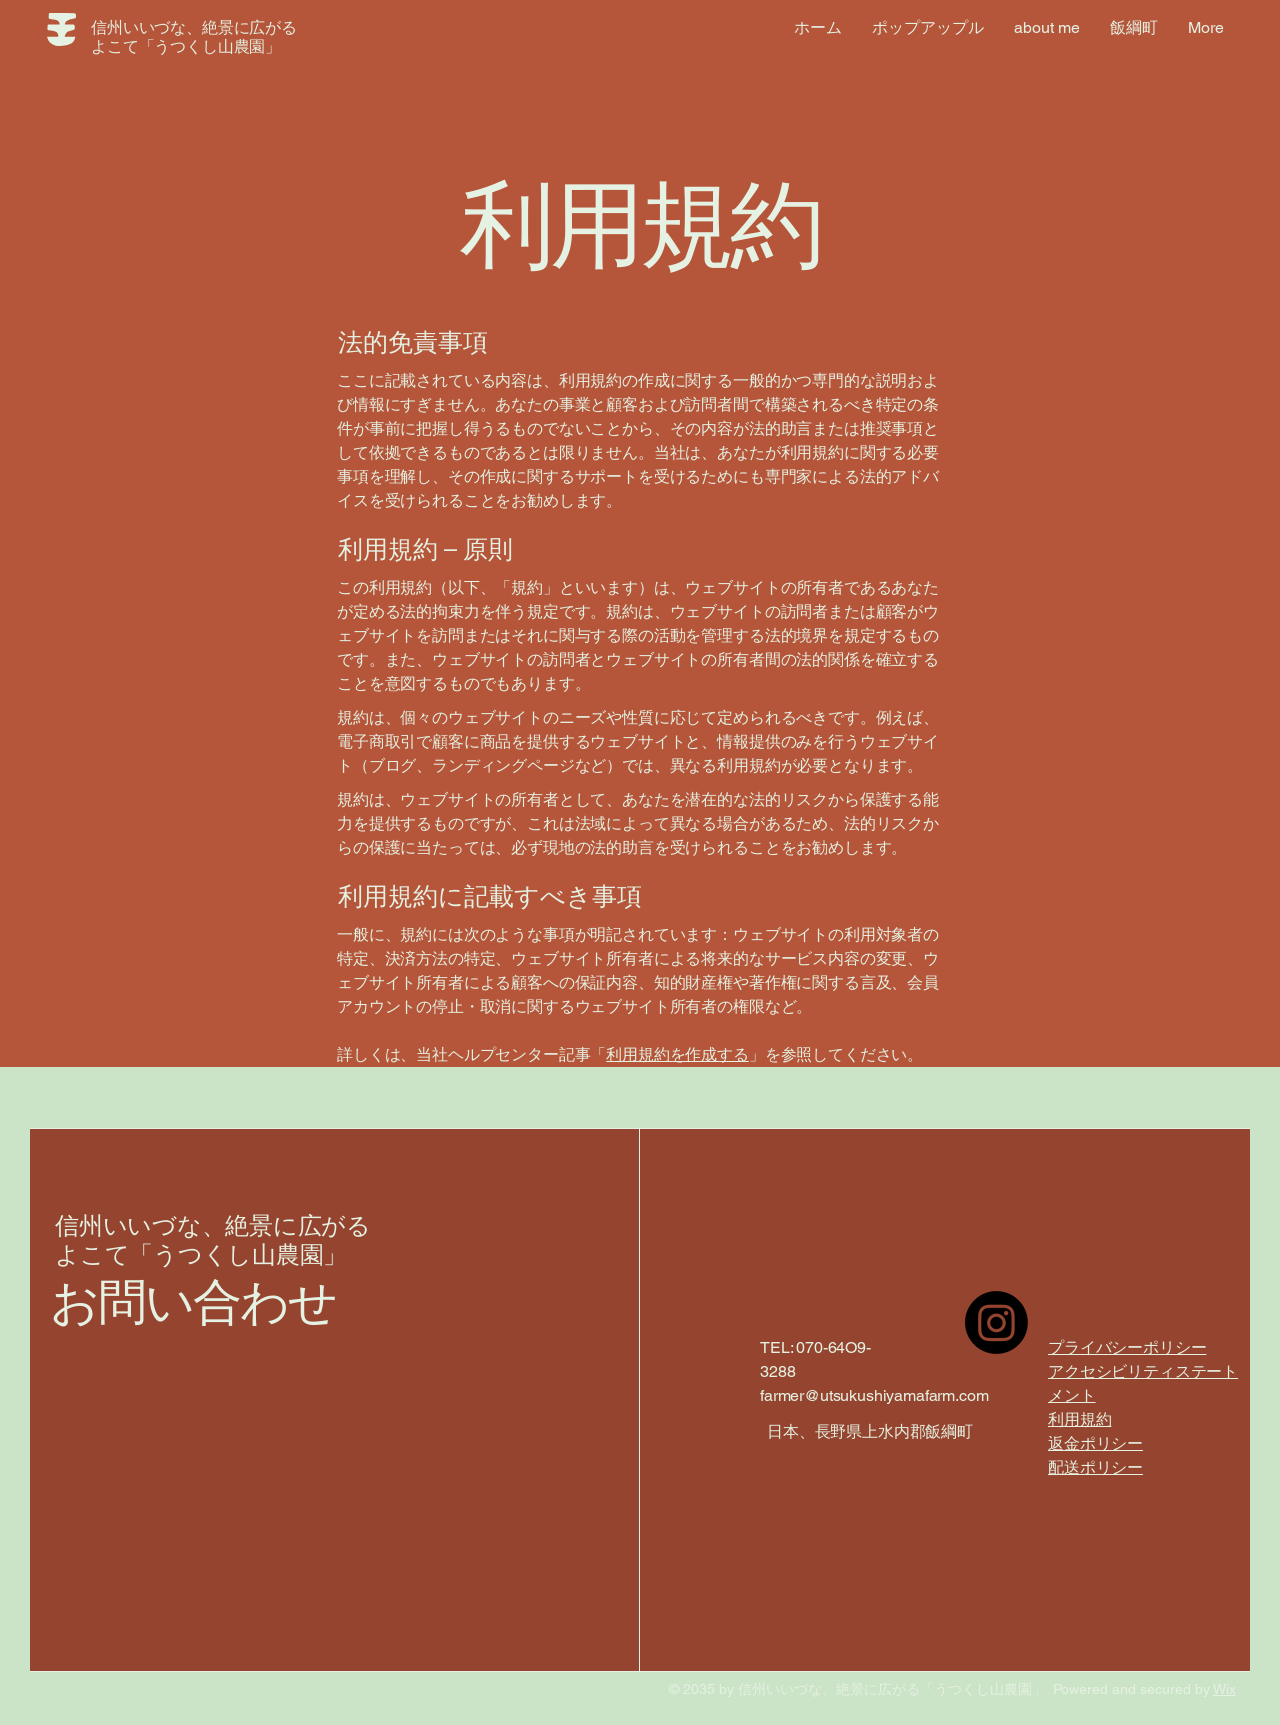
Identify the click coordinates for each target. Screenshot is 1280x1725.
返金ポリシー (1095, 1443)
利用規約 (1079, 1419)
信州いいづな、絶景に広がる (213, 1226)
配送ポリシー (1095, 1467)
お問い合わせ (193, 1304)
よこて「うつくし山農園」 (201, 1255)
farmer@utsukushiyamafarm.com (874, 1395)
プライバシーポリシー (1127, 1347)
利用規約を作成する (677, 1054)
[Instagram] (996, 1322)
